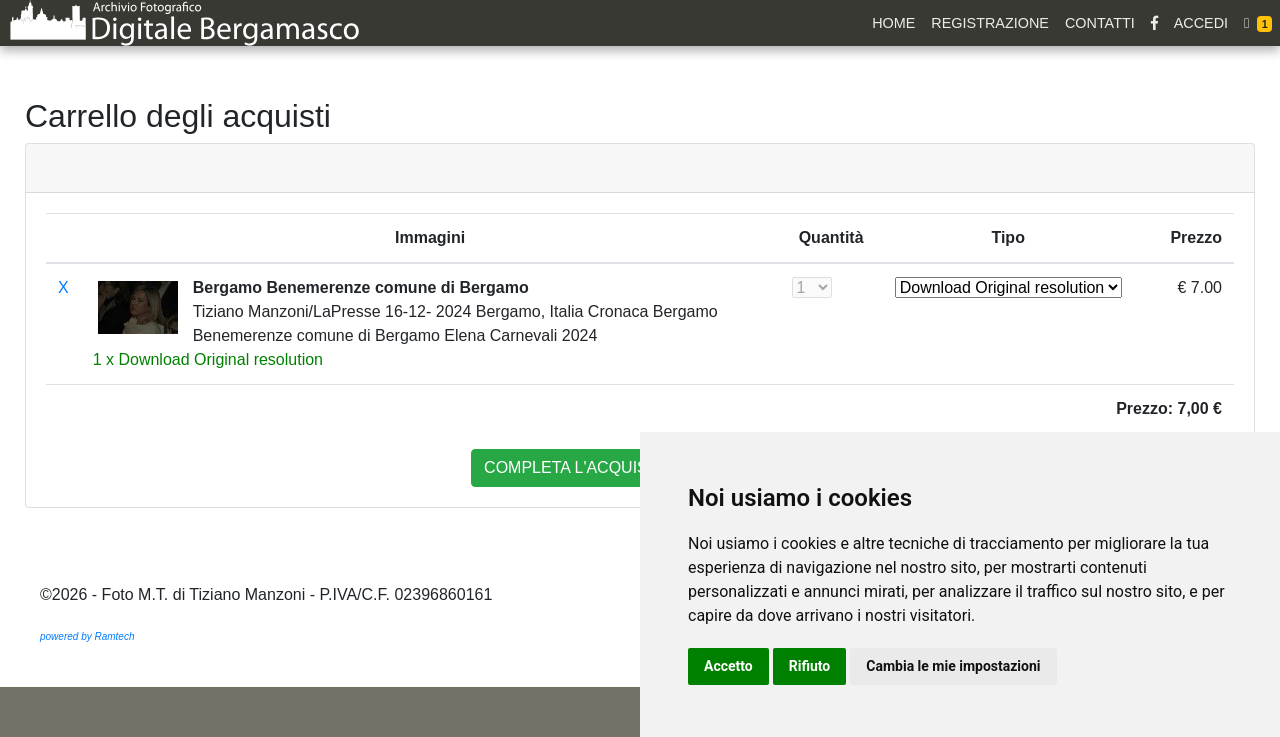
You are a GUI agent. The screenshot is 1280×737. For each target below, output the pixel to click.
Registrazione (990, 23)
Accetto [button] (728, 666)
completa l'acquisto (577, 467)
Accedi (1201, 23)
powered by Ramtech (87, 636)
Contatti (1100, 23)
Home (893, 23)
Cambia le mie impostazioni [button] (953, 666)
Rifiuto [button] (810, 666)
